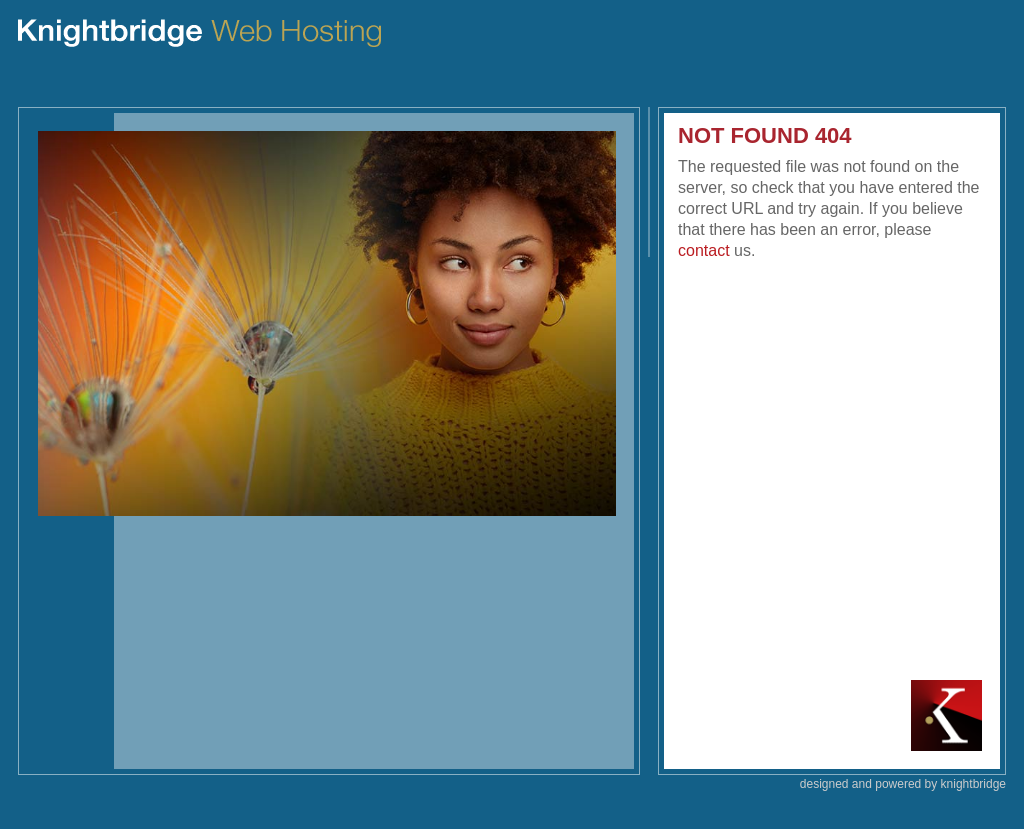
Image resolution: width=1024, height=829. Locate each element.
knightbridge (973, 784)
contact (704, 250)
